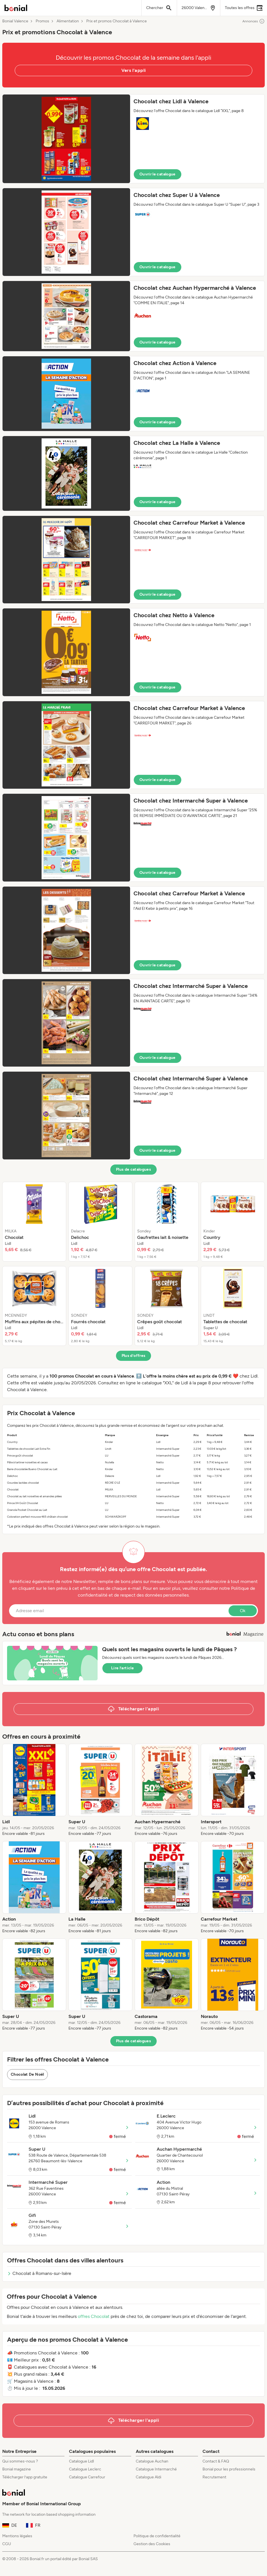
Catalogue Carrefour (87, 2477)
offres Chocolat (93, 2316)
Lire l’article (122, 1668)
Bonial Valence (15, 21)
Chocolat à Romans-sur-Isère (39, 2273)
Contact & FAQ (216, 2461)
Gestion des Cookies (152, 2543)
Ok (243, 1610)
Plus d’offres (134, 1355)
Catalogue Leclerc (85, 2469)
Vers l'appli (133, 70)
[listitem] (34, 1222)
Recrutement (214, 2477)
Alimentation (68, 21)
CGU (6, 2543)
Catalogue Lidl (81, 2461)
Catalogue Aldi (148, 2477)
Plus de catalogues (133, 1169)
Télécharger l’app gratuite (24, 2477)
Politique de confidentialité (157, 2536)
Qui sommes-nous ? (20, 2461)
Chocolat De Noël (27, 2074)
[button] (133, 138)
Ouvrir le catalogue (157, 174)
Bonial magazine (16, 2469)
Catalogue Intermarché (156, 2469)
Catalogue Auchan (152, 2461)
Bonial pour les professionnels (229, 2469)
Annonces (253, 21)
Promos (42, 21)
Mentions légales (17, 2536)
